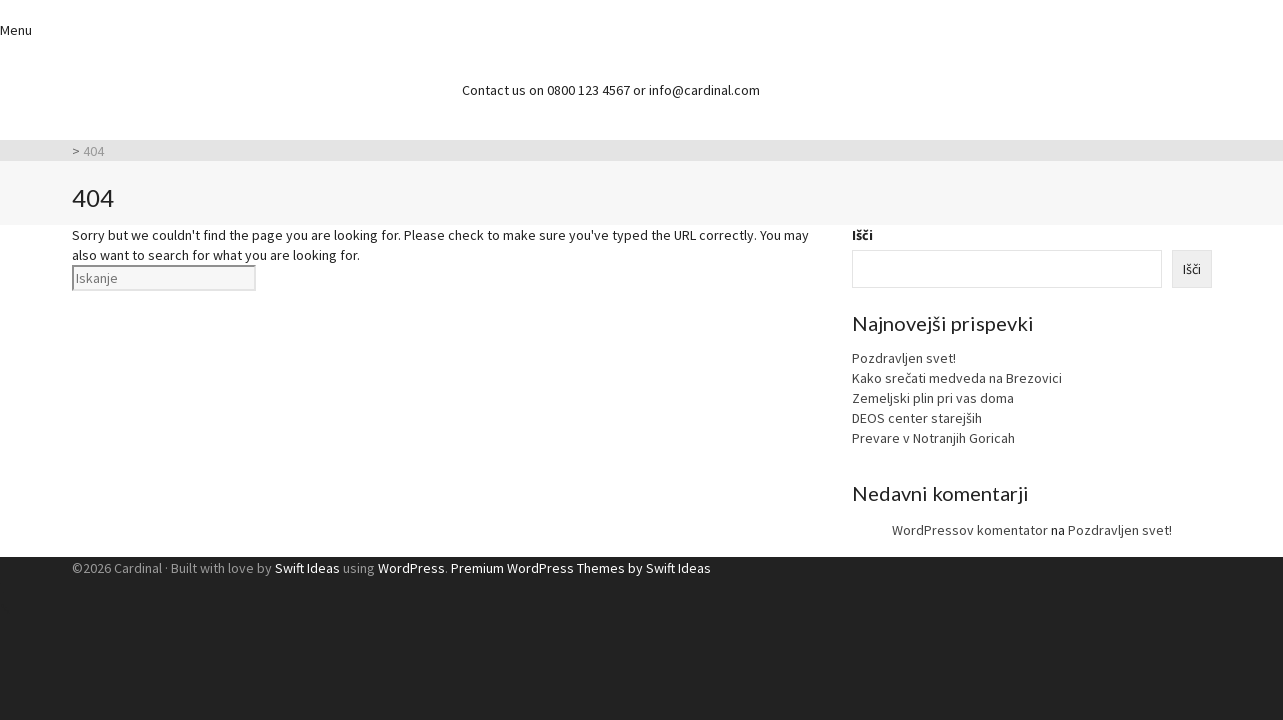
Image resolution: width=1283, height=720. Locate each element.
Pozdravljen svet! (904, 358)
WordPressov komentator (970, 530)
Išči (862, 235)
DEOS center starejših (917, 418)
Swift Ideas (307, 568)
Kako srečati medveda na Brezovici (957, 378)
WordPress (411, 568)
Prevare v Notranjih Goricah (933, 438)
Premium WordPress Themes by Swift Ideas (581, 568)
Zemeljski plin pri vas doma (933, 398)
